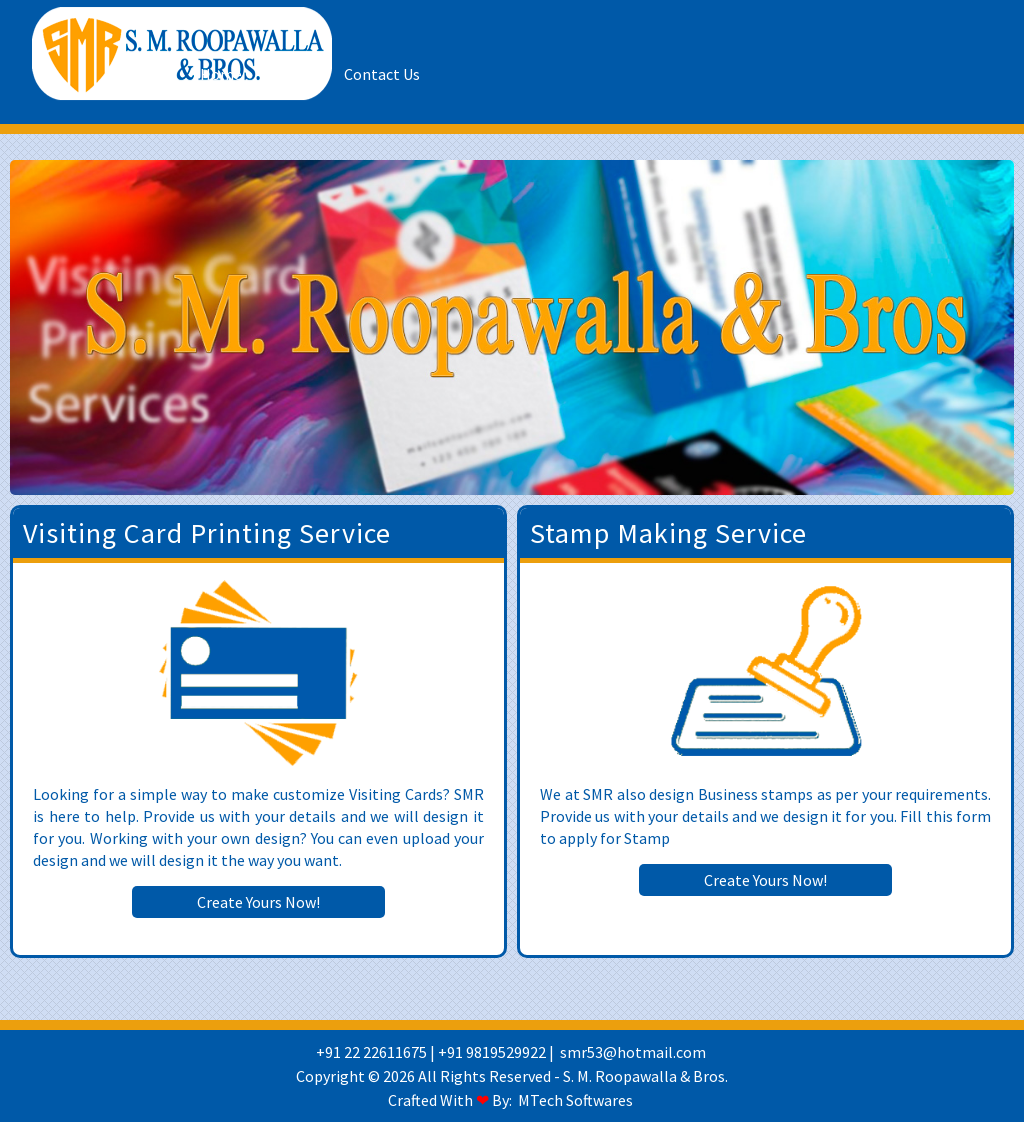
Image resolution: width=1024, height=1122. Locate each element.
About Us (293, 74)
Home (221, 74)
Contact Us (382, 74)
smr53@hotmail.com (633, 1052)
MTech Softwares (575, 1100)
